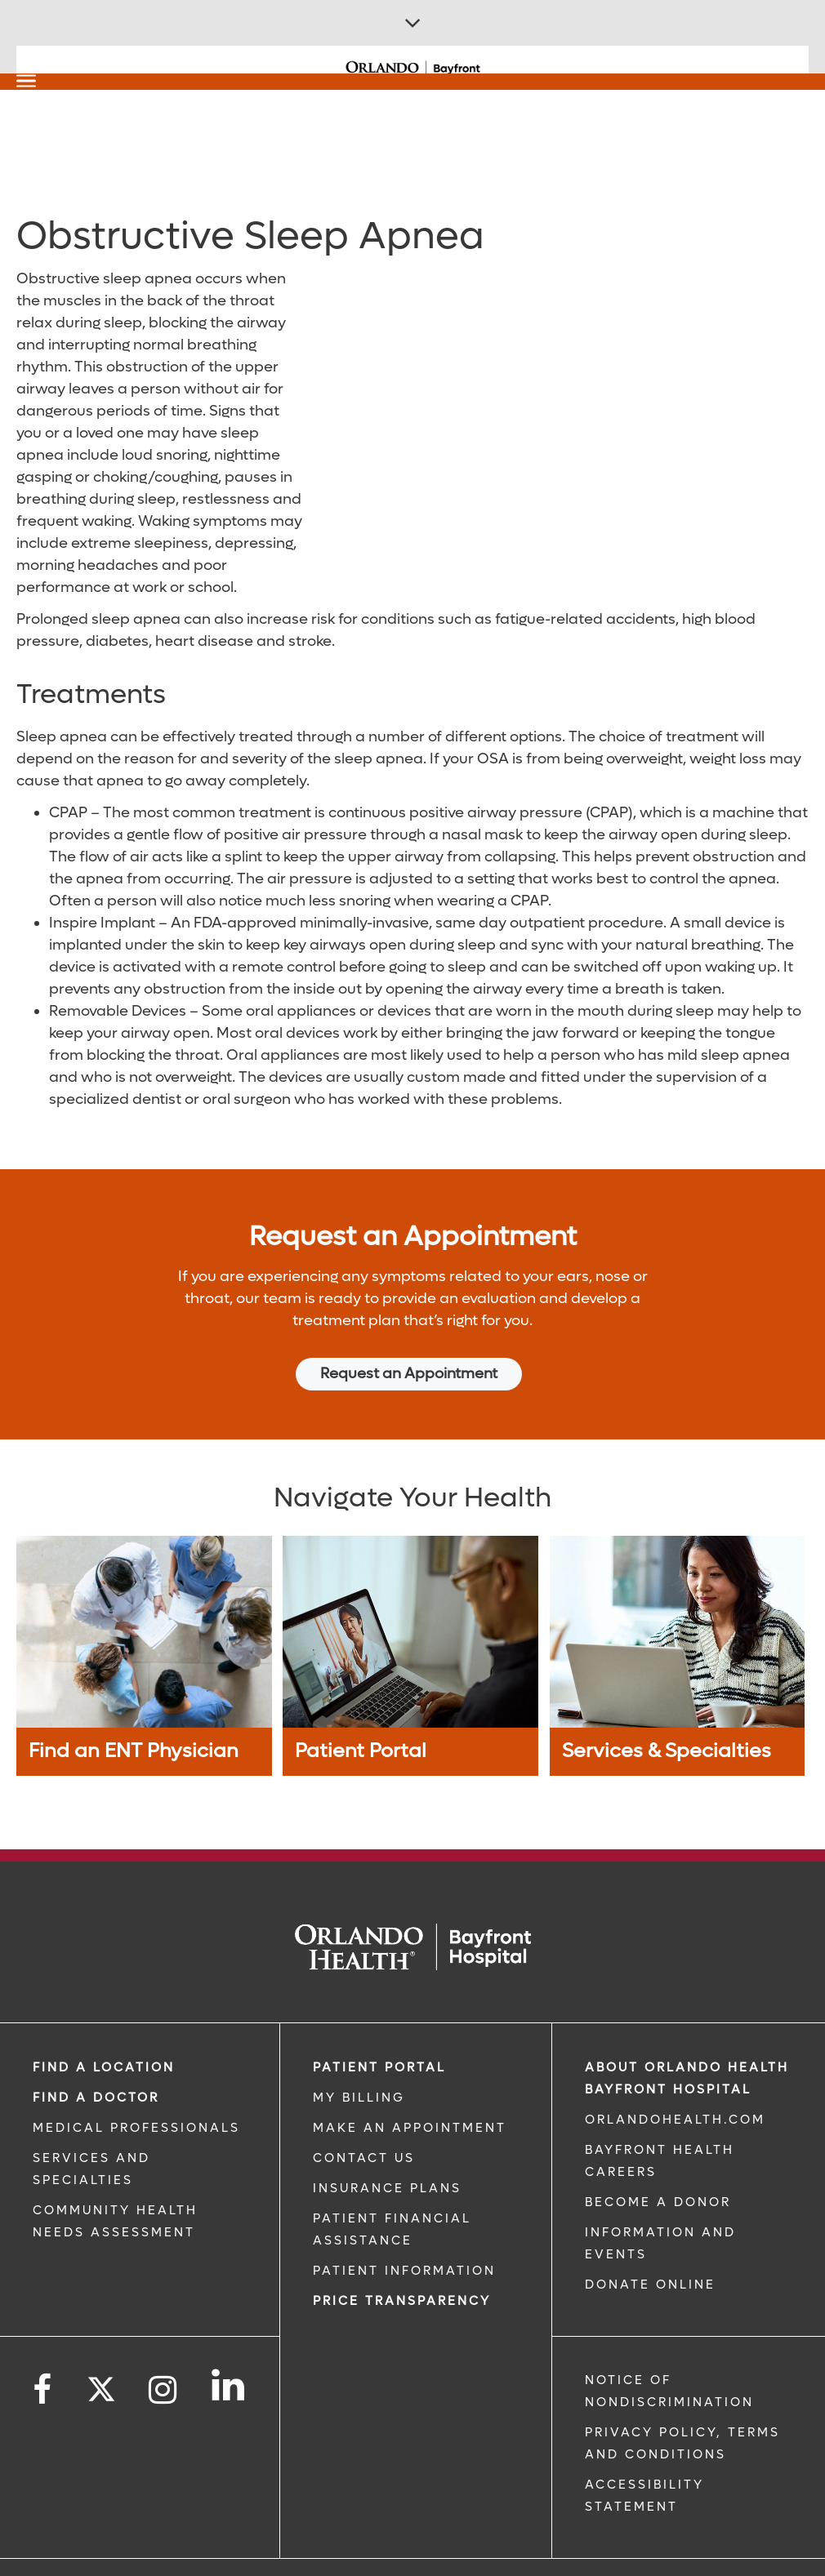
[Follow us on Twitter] (101, 2352)
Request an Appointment (408, 1373)
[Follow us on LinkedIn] (229, 2353)
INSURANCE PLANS (387, 2156)
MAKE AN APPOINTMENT (409, 2096)
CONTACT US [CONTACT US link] (364, 2126)
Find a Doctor (96, 2066)
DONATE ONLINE (650, 2253)
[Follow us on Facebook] (43, 2358)
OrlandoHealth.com (675, 2088)
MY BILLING (359, 2066)
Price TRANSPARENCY (402, 2269)
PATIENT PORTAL (379, 2035)
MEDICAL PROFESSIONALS (136, 2096)
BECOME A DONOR (658, 2170)
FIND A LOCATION (104, 2035)
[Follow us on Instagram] (164, 2358)
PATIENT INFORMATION (404, 2239)
